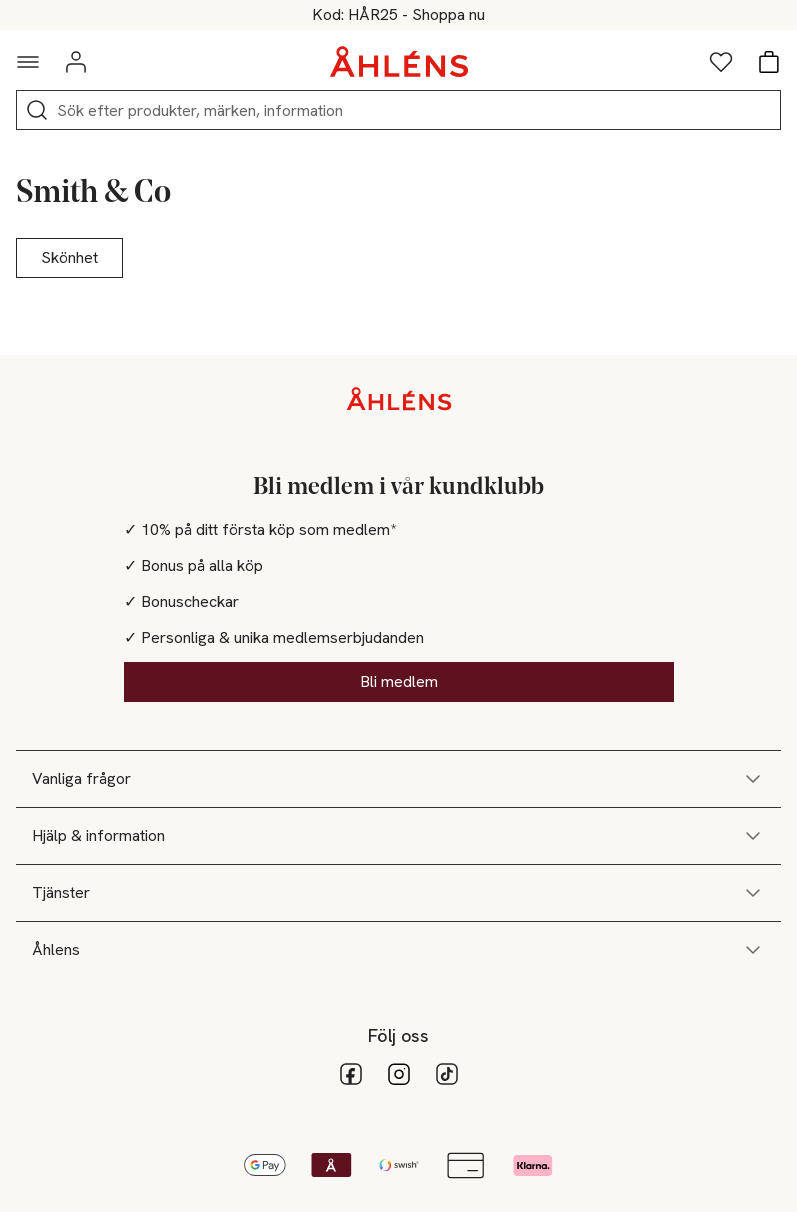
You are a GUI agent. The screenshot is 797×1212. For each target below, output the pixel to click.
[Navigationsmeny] (28, 62)
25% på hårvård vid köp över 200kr (398, 15)
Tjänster (398, 893)
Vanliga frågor (398, 779)
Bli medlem (399, 681)
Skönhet (69, 257)
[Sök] (37, 110)
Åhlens (398, 950)
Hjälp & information (398, 836)
